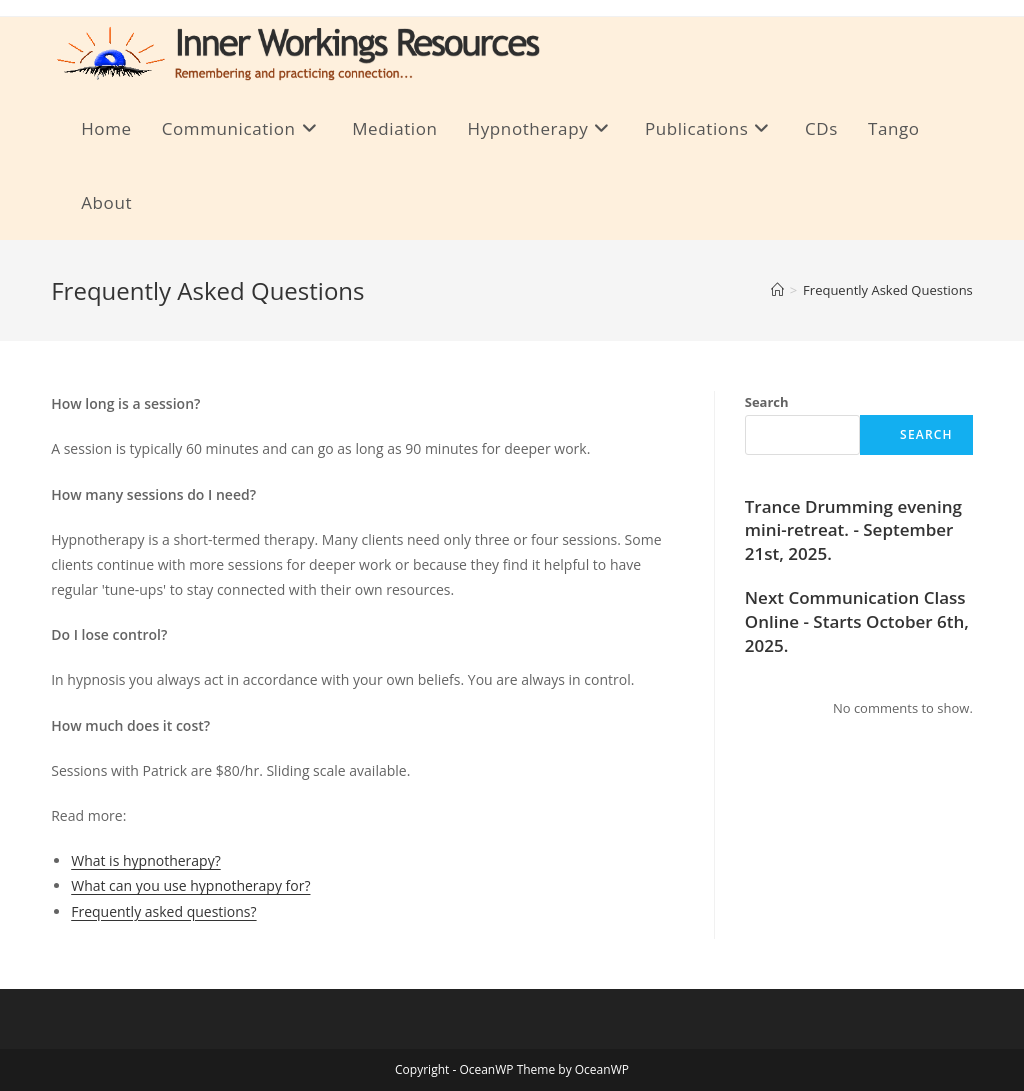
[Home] (777, 290)
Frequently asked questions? (163, 911)
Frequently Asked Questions (888, 290)
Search (767, 402)
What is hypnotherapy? (146, 860)
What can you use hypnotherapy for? (190, 885)
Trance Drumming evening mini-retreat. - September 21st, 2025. (853, 530)
